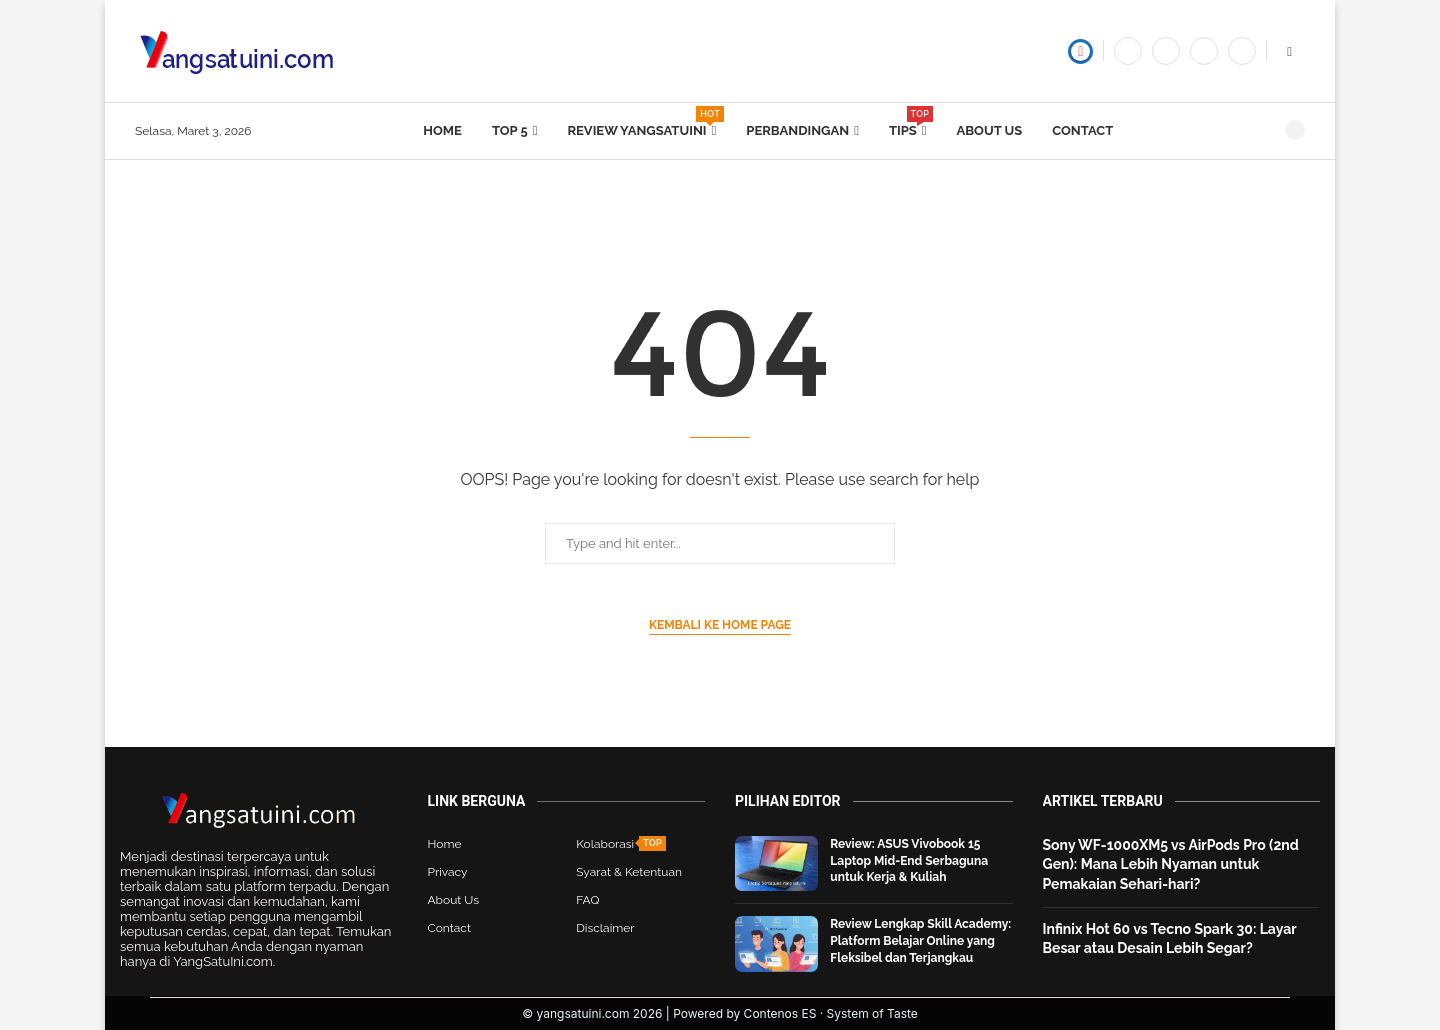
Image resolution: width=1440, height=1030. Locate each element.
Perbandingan (797, 130)
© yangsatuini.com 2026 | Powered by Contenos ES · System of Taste (720, 1013)
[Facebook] (1128, 51)
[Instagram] (1242, 51)
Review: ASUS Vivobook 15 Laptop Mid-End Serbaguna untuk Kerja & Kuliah (909, 861)
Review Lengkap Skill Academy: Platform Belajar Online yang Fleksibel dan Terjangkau (920, 941)
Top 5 (510, 130)
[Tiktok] (1204, 51)
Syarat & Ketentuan (629, 872)
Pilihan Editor (788, 801)
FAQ (587, 900)
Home (442, 130)
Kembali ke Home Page (720, 625)
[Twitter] (1166, 51)
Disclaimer (605, 928)
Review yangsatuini (641, 122)
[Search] (1295, 130)
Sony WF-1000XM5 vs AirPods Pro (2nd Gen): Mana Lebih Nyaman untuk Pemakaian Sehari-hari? (1171, 864)
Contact (1082, 130)
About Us (990, 130)
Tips (908, 122)
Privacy (448, 872)
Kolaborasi (605, 844)
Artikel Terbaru (1103, 801)
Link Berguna (477, 801)
